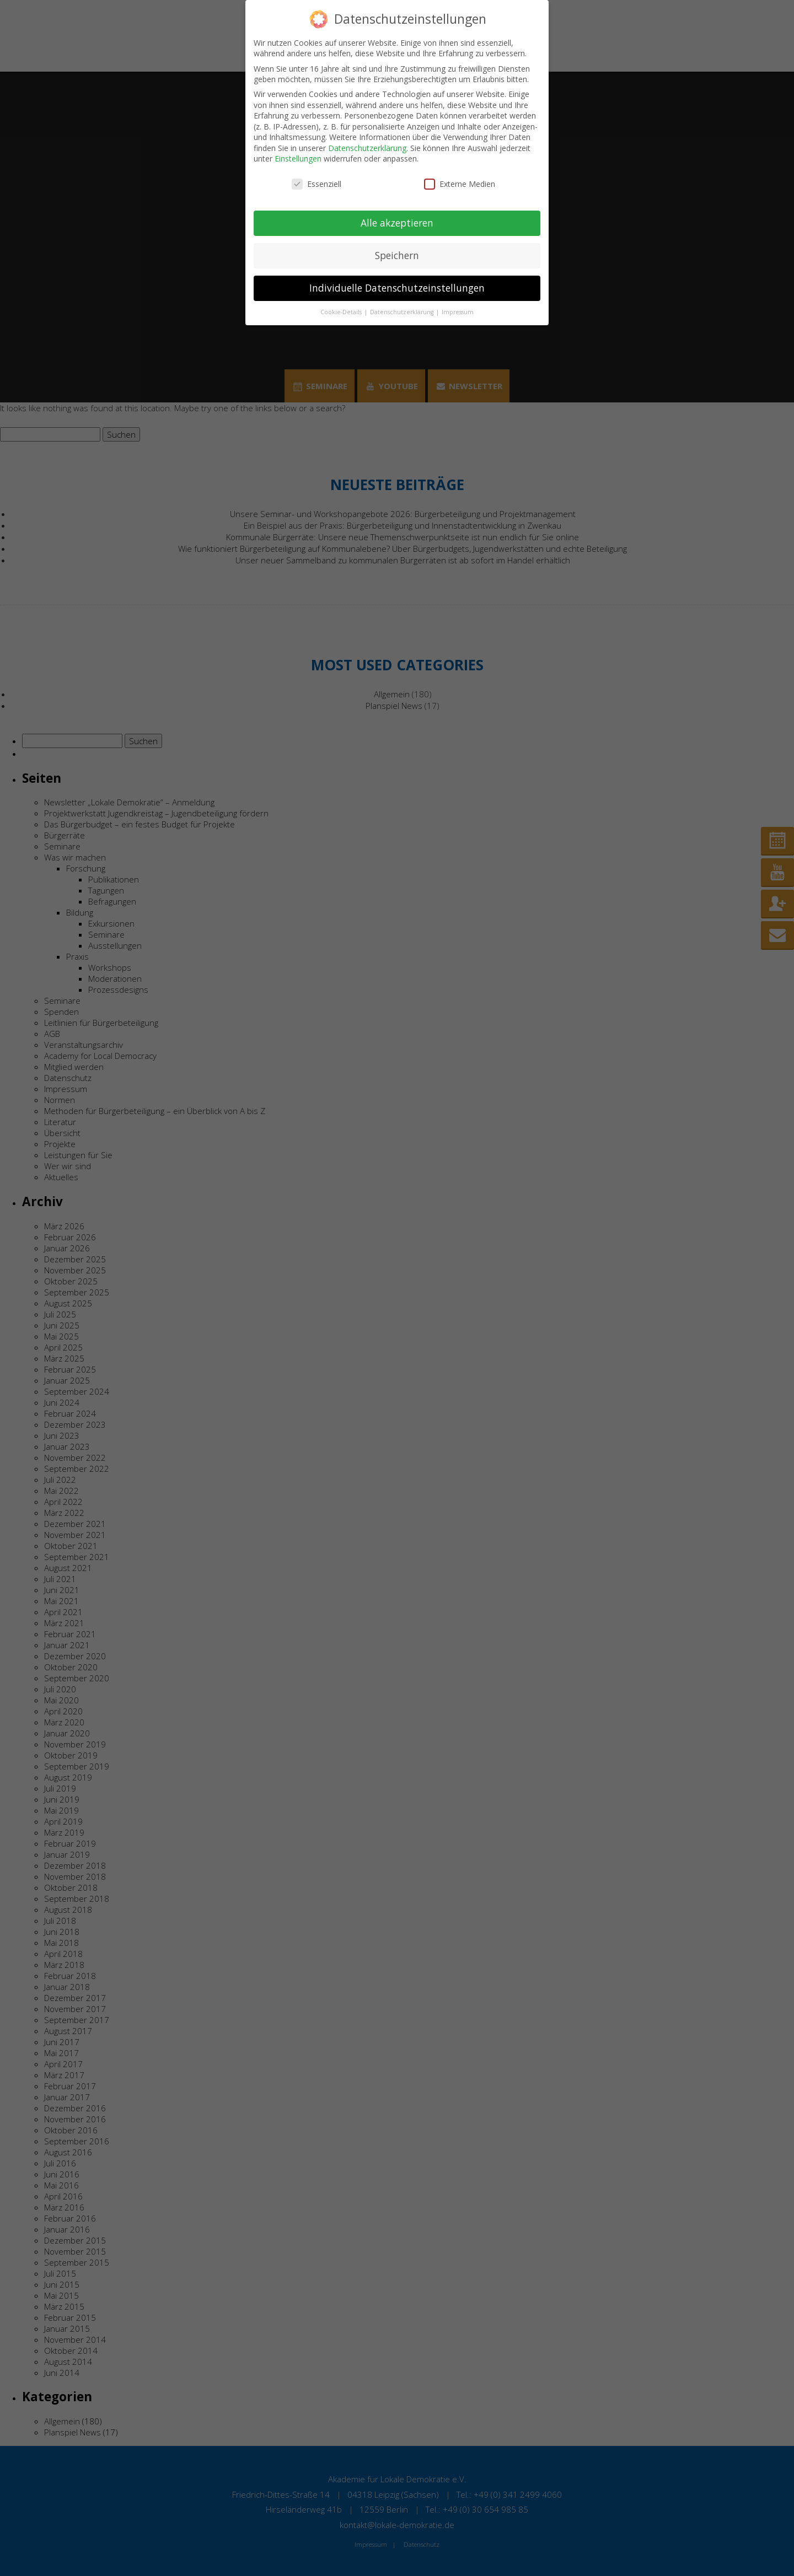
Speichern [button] (397, 255)
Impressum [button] (458, 312)
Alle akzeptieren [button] (397, 222)
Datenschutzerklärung (367, 148)
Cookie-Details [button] (341, 312)
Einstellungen (298, 158)
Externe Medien (459, 184)
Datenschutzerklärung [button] (402, 312)
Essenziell (316, 184)
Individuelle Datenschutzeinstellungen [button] (397, 287)
